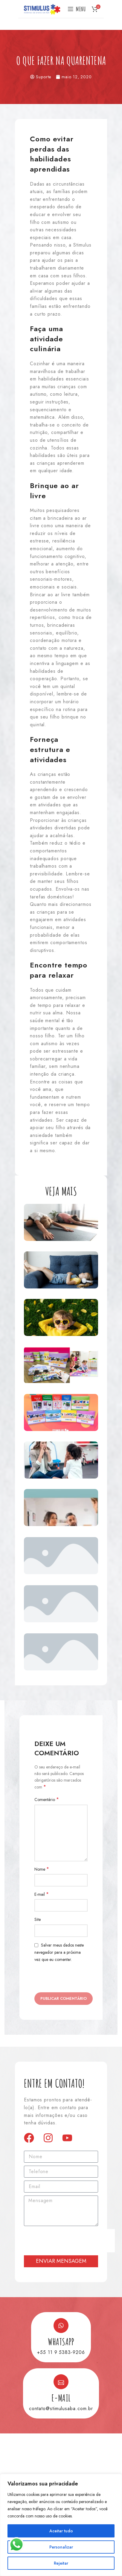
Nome (41, 1869)
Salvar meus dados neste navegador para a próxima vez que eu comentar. (59, 1952)
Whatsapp (61, 2341)
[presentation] (69, 2240)
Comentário (46, 1799)
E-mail (41, 1894)
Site (37, 1919)
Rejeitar (61, 2563)
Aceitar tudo (61, 2531)
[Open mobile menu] (77, 9)
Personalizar (61, 2547)
